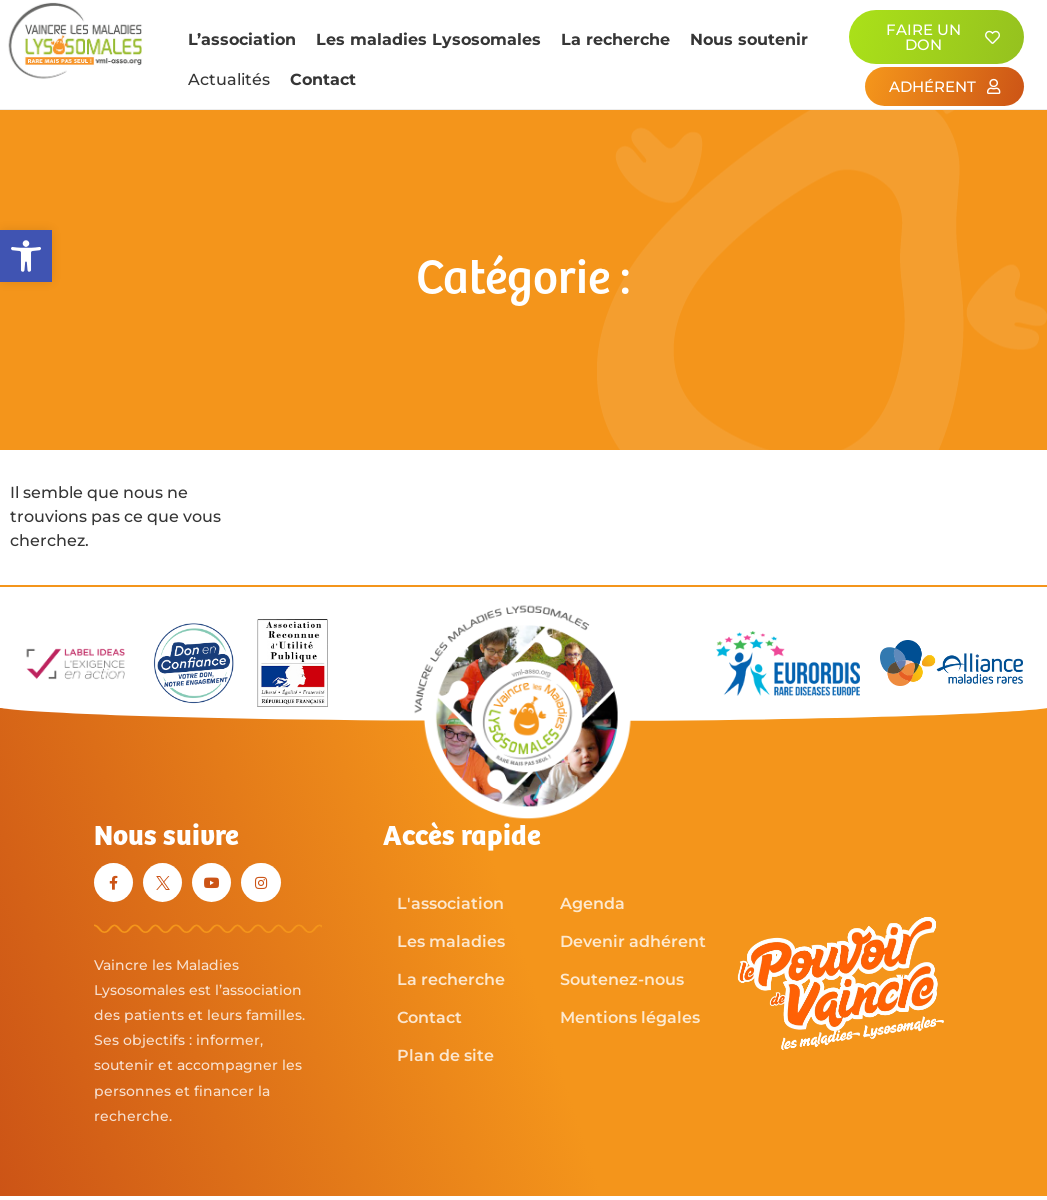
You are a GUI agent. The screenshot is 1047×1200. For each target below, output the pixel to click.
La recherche (615, 39)
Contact (323, 79)
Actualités (229, 79)
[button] (26, 256)
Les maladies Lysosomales (428, 39)
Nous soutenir (749, 39)
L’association (242, 39)
